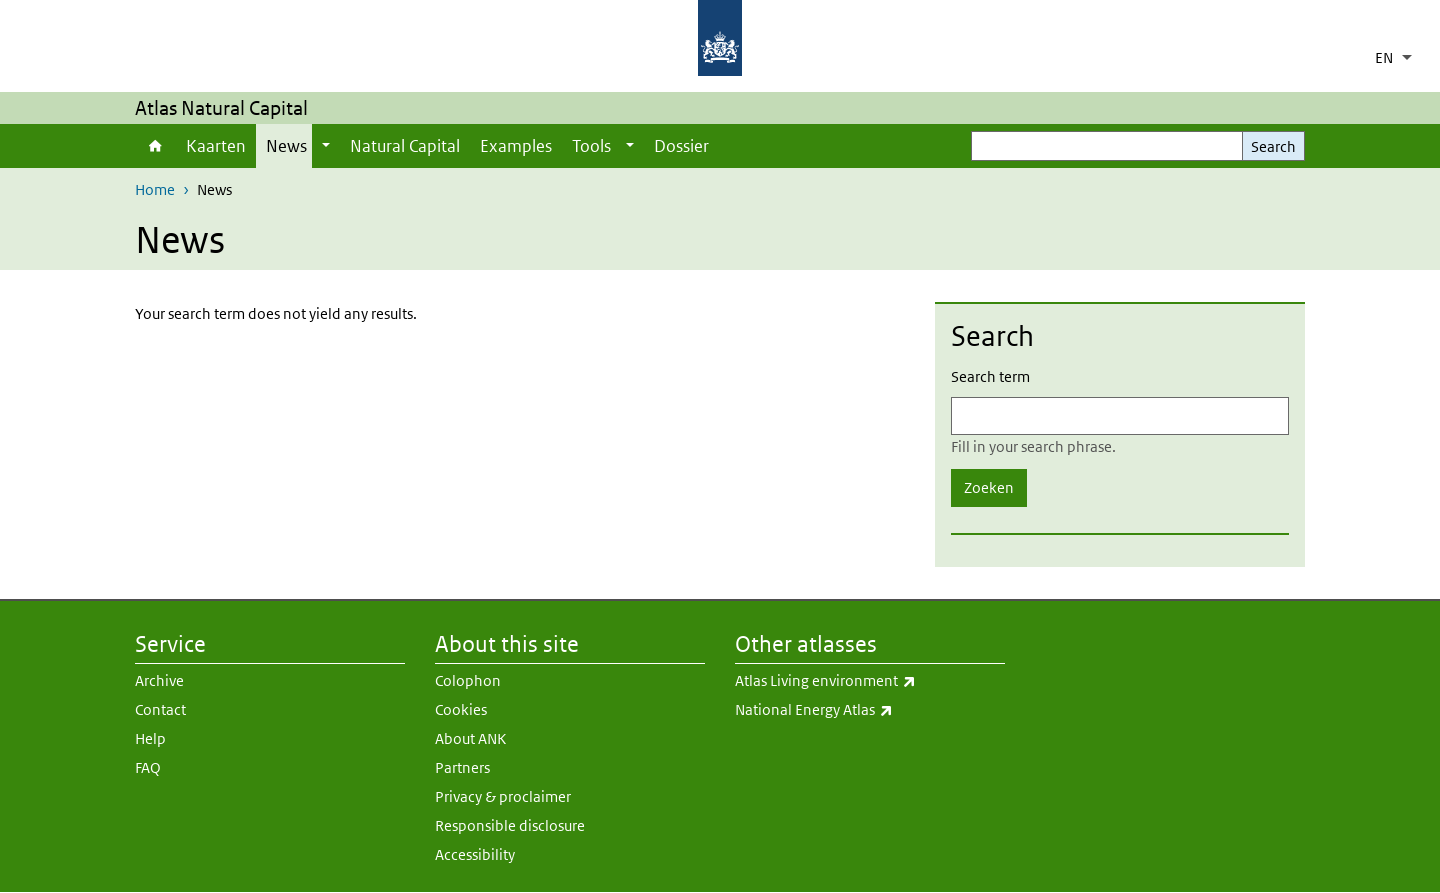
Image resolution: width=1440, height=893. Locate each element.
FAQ (148, 767)
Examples (516, 146)
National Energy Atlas (866, 710)
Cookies (461, 709)
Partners (462, 767)
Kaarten (216, 146)
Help (150, 738)
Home (155, 146)
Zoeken (989, 487)
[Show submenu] (326, 146)
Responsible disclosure (510, 825)
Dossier (681, 146)
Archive (159, 680)
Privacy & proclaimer (503, 796)
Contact (160, 709)
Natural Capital (405, 146)
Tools (591, 146)
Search (1273, 146)
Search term (990, 376)
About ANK (470, 738)
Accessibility (475, 854)
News (286, 146)
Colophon (468, 680)
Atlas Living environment (870, 681)
